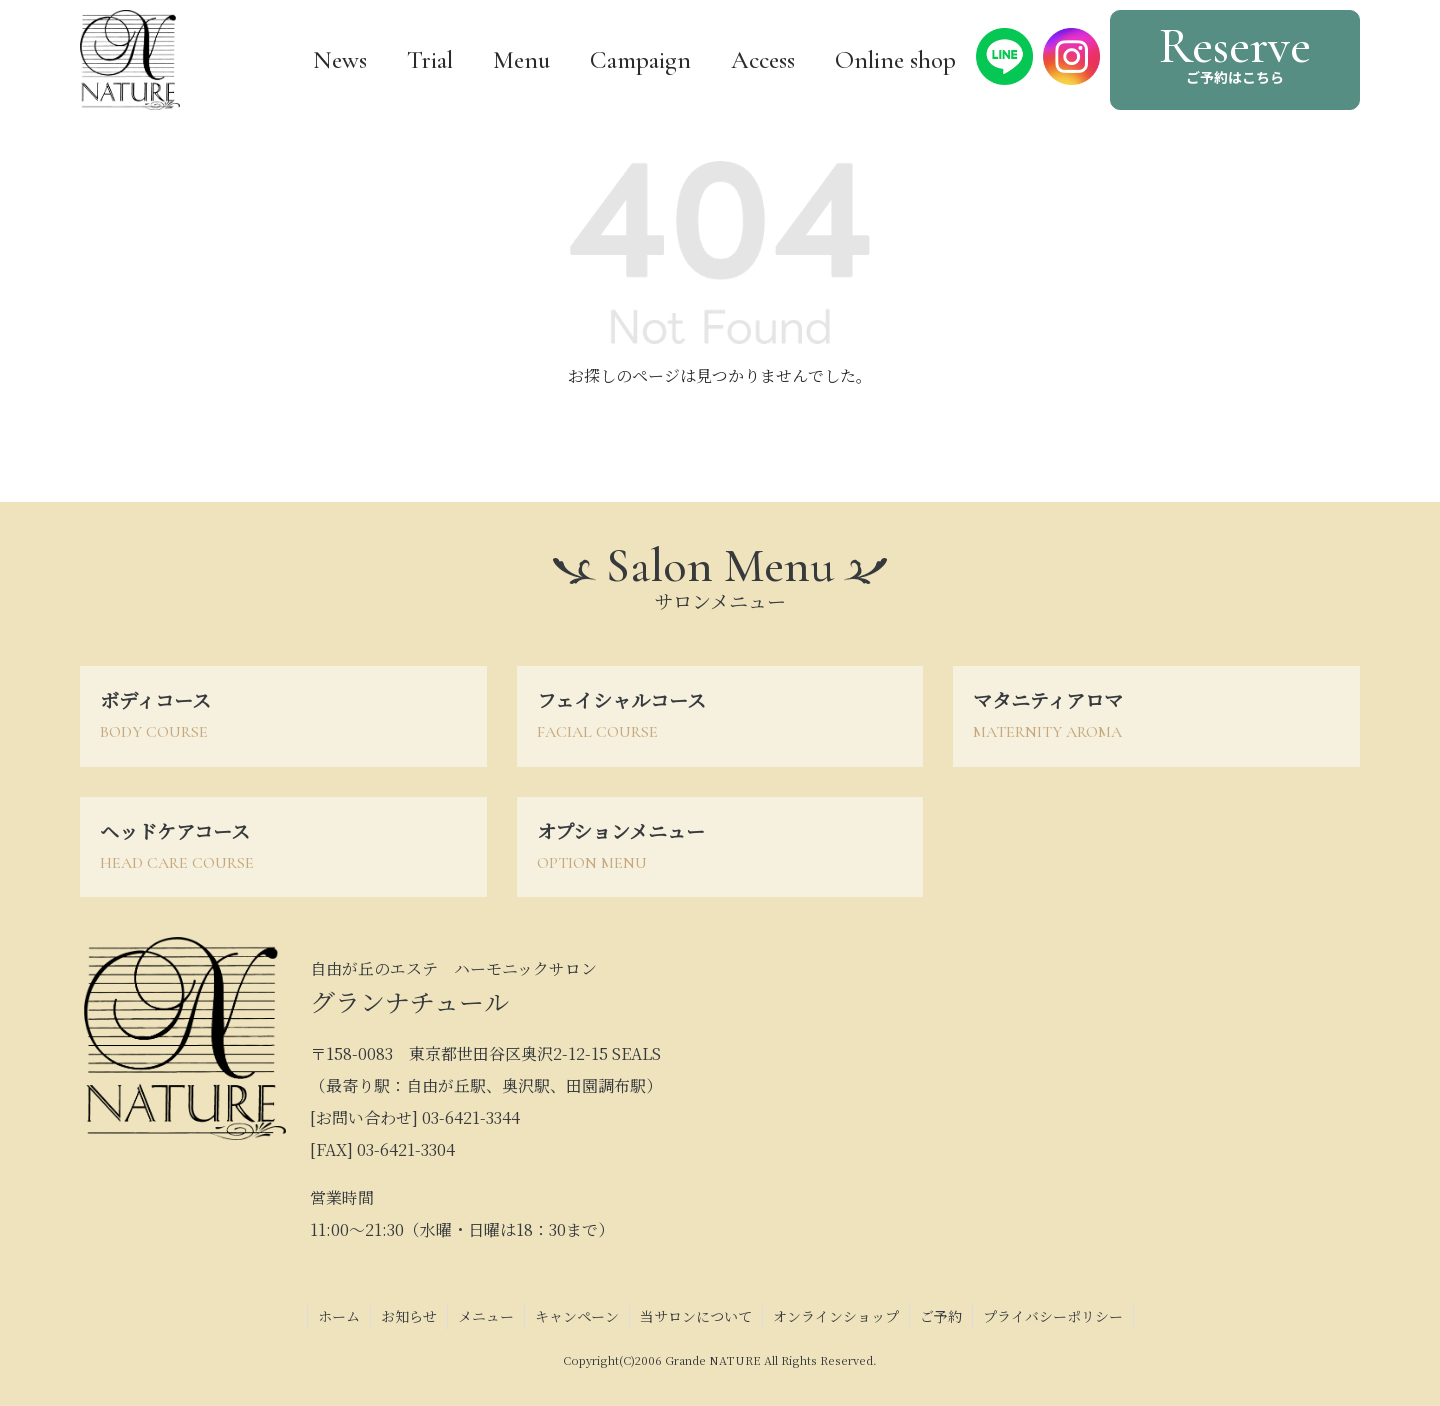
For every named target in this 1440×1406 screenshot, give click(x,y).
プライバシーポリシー (1053, 1316)
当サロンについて (696, 1316)
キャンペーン (577, 1316)
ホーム (339, 1316)
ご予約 (941, 1316)
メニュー (486, 1316)
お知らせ (409, 1316)
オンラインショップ (836, 1316)
